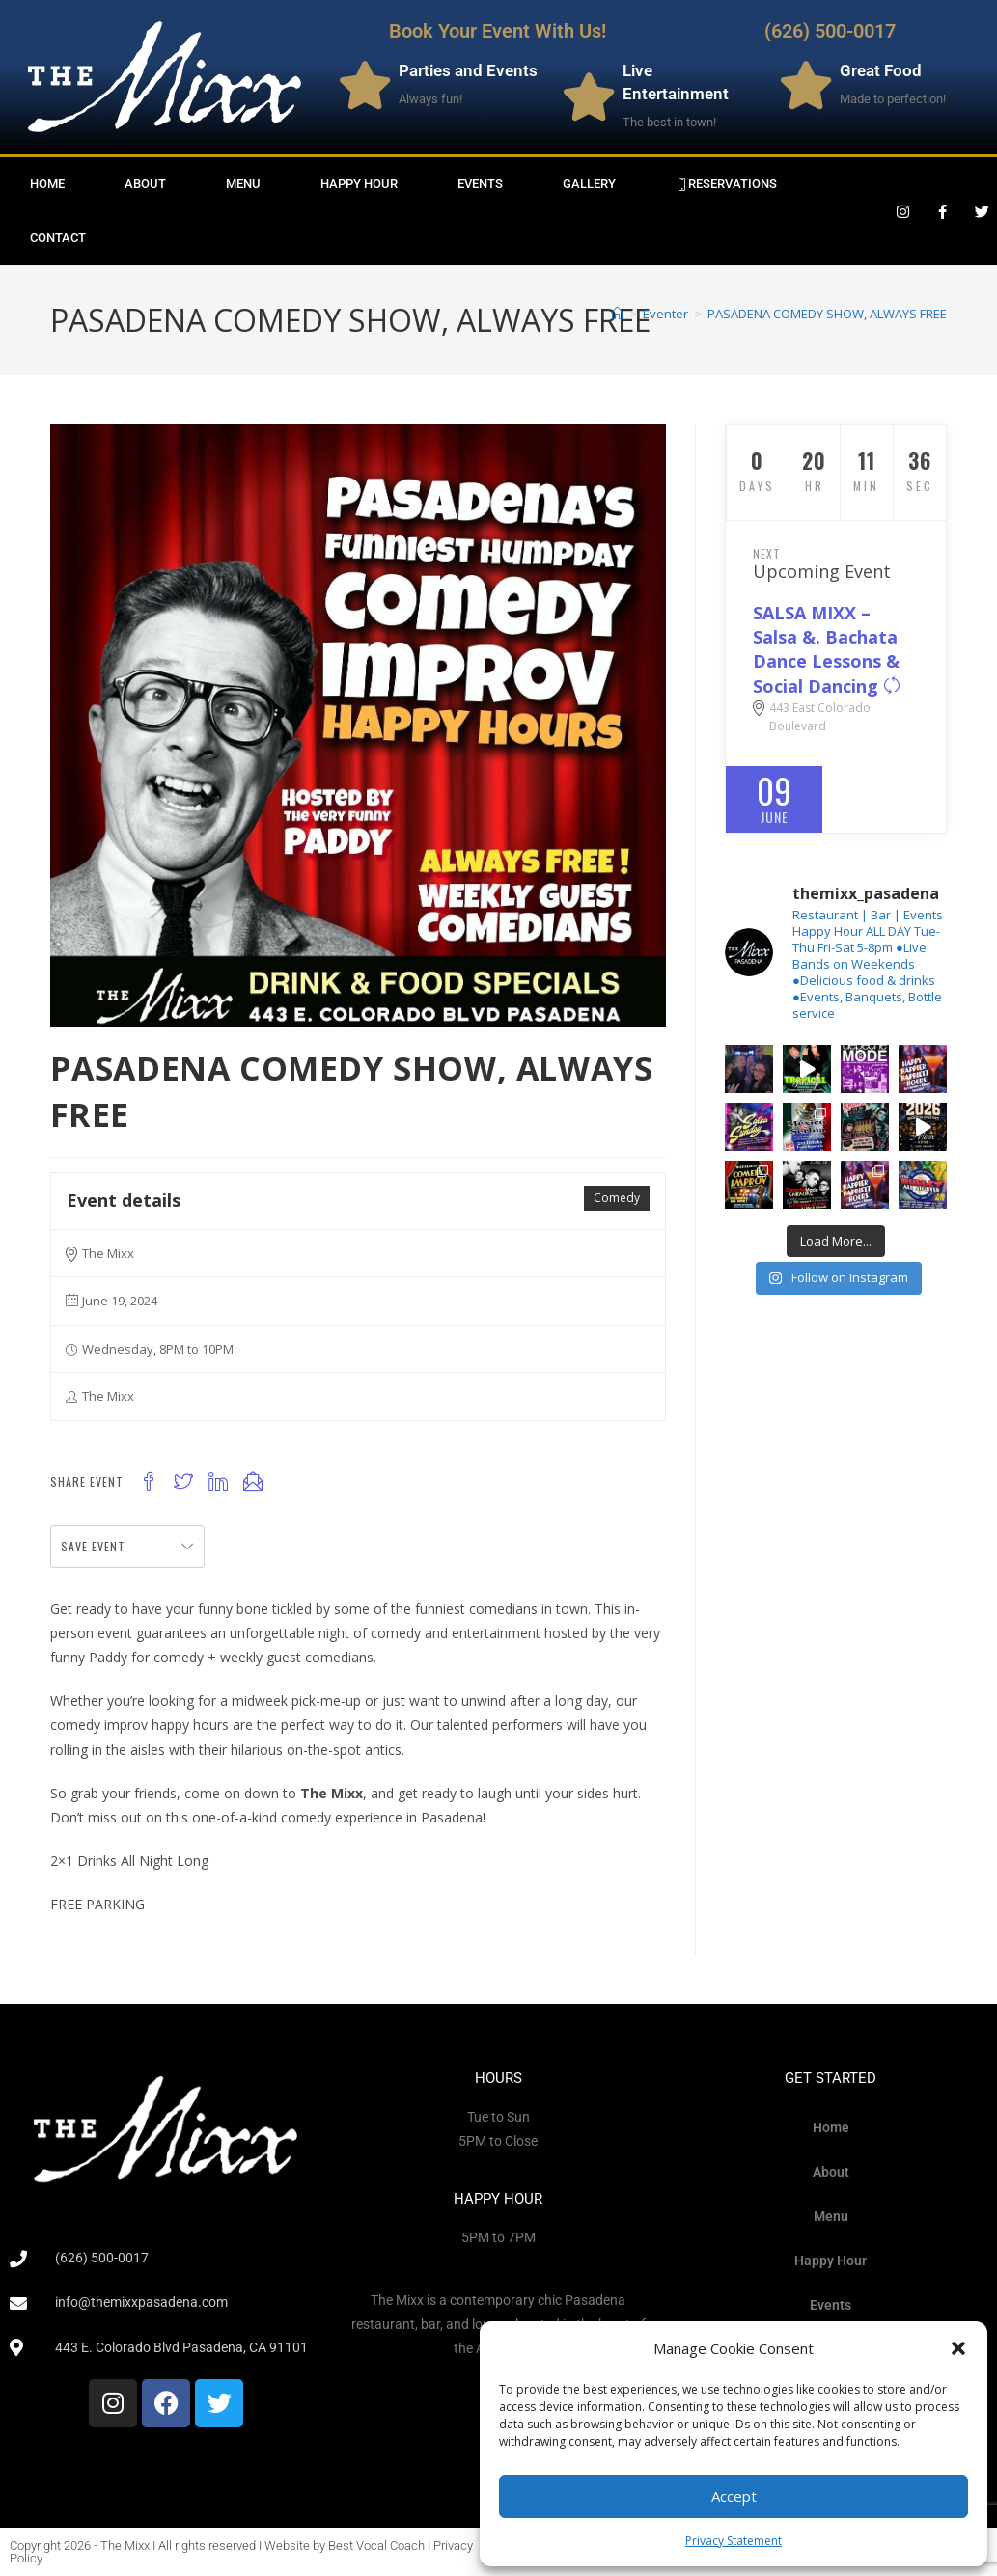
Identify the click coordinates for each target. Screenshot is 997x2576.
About (145, 184)
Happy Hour (359, 184)
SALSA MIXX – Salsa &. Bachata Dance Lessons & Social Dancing (826, 649)
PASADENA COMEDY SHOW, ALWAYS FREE (827, 313)
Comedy (617, 1198)
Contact (58, 238)
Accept (734, 2496)
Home (47, 184)
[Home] (617, 313)
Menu (243, 184)
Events (480, 184)
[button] (958, 2348)
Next (767, 553)
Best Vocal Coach (376, 2545)
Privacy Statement (733, 2541)
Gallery (589, 184)
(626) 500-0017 (830, 30)
